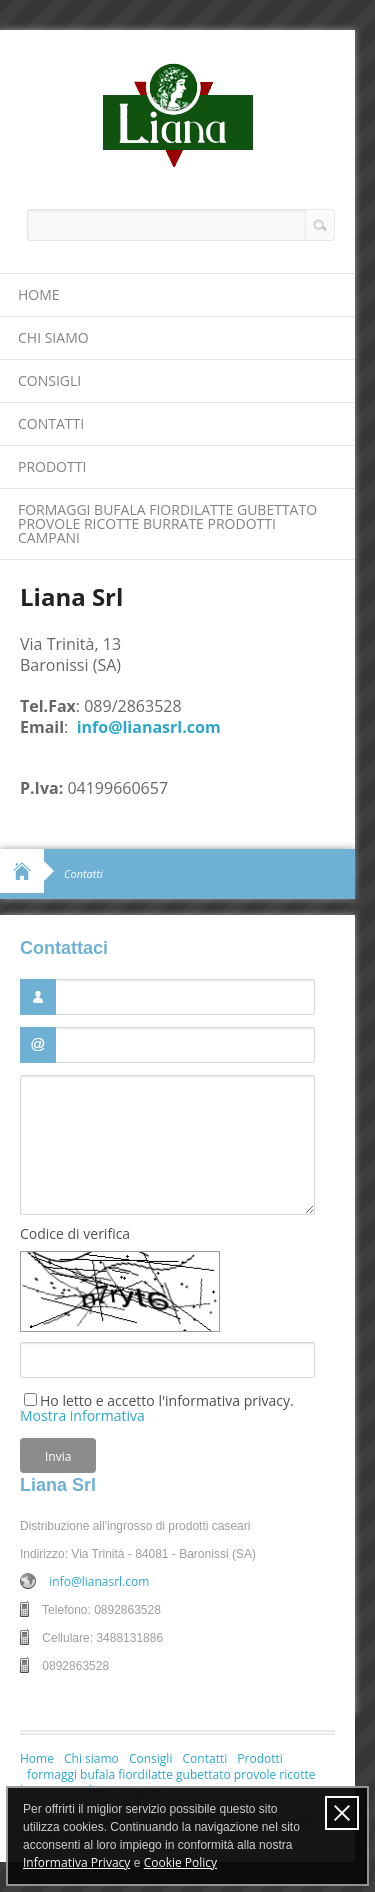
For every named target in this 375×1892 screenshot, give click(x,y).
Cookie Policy (180, 1862)
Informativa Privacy (76, 1862)
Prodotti (52, 466)
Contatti (51, 423)
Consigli (49, 380)
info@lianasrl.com (149, 727)
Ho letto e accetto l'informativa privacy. (157, 1407)
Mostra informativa (82, 1415)
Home (39, 294)
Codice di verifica (75, 1234)
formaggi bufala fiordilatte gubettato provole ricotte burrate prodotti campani (167, 523)
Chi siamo (53, 337)
